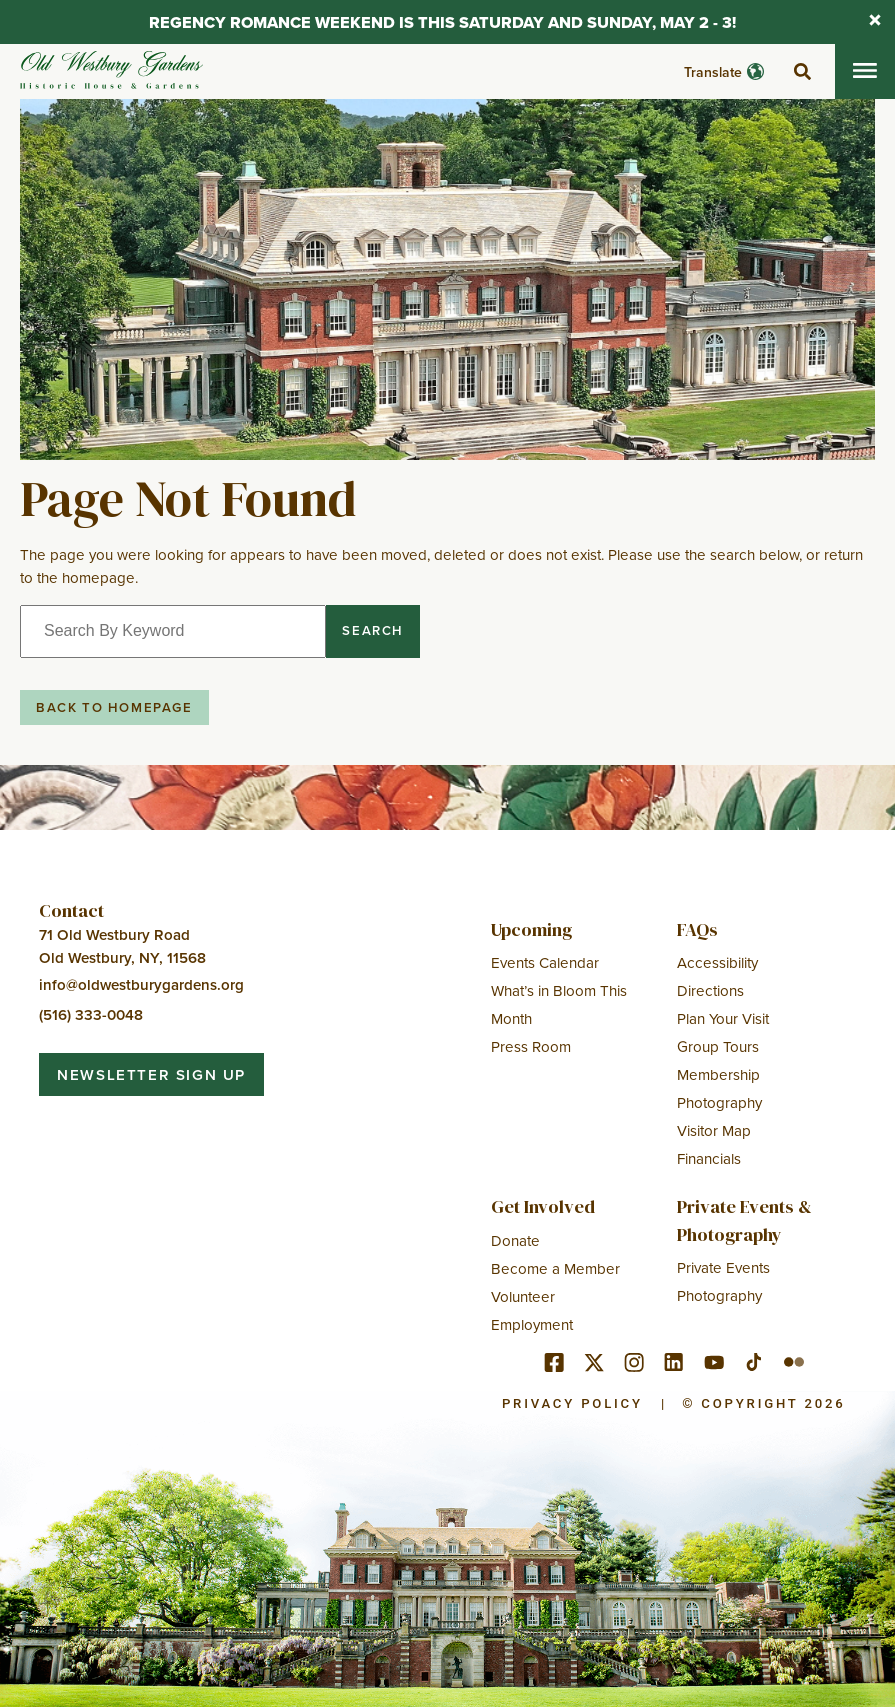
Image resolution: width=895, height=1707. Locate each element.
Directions (710, 990)
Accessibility (717, 962)
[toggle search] (802, 72)
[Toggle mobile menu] (865, 71)
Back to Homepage (114, 707)
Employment (532, 1324)
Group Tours (718, 1046)
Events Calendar (545, 962)
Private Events (723, 1267)
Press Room (531, 1046)
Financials (709, 1158)
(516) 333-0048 (91, 1014)
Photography (719, 1102)
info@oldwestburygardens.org (141, 984)
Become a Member (555, 1268)
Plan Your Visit (723, 1018)
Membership (718, 1074)
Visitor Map (714, 1130)
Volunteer (523, 1296)
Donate (515, 1240)
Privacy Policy (572, 1403)
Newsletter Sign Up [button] (151, 1074)
